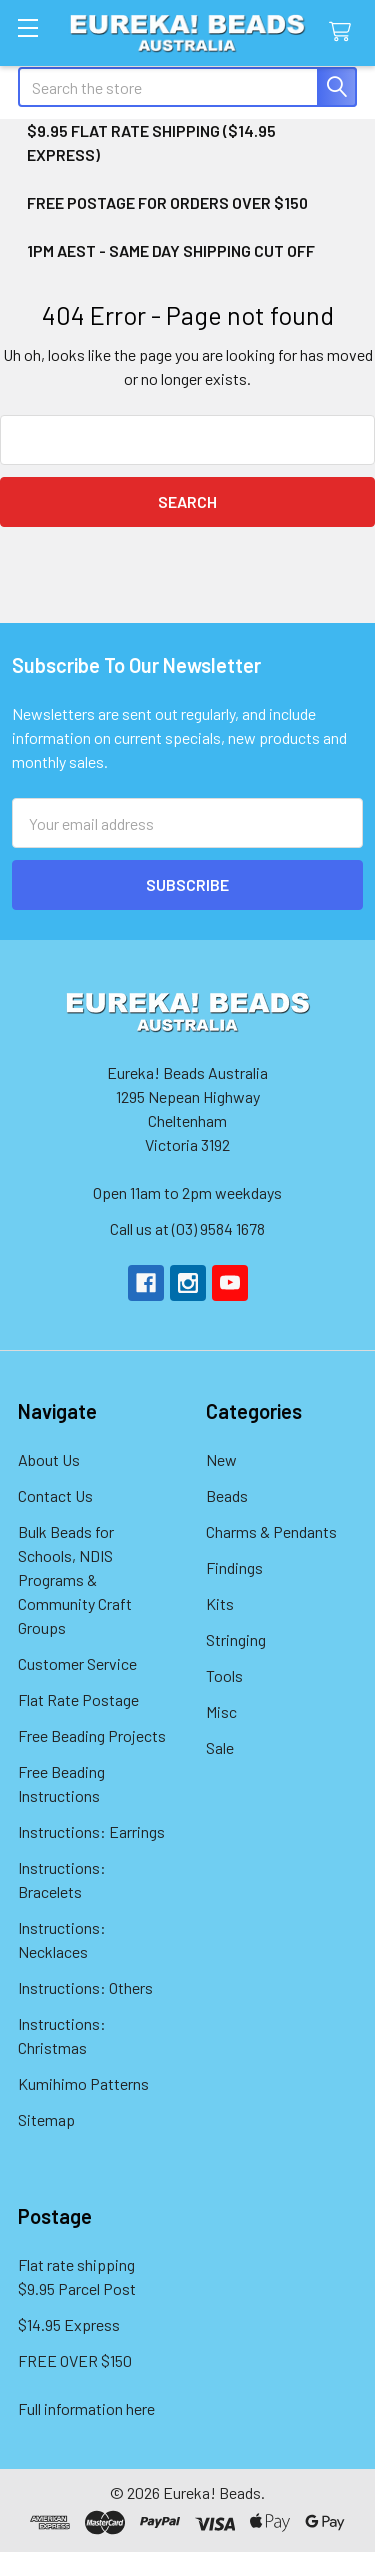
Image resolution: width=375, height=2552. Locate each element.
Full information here (86, 2408)
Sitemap (46, 2119)
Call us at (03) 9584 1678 (187, 1228)
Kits (220, 1603)
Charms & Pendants (271, 1531)
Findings (234, 1567)
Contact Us (55, 1495)
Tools (224, 1675)
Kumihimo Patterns (83, 2083)
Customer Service (77, 1663)
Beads (227, 1495)
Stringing (236, 1639)
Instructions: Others (85, 1987)
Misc (221, 1711)
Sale (220, 1747)
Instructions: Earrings (91, 1831)
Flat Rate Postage (78, 1699)
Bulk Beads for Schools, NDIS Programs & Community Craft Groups (75, 1579)
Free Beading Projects (92, 1735)
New (221, 1459)
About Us (49, 1459)
